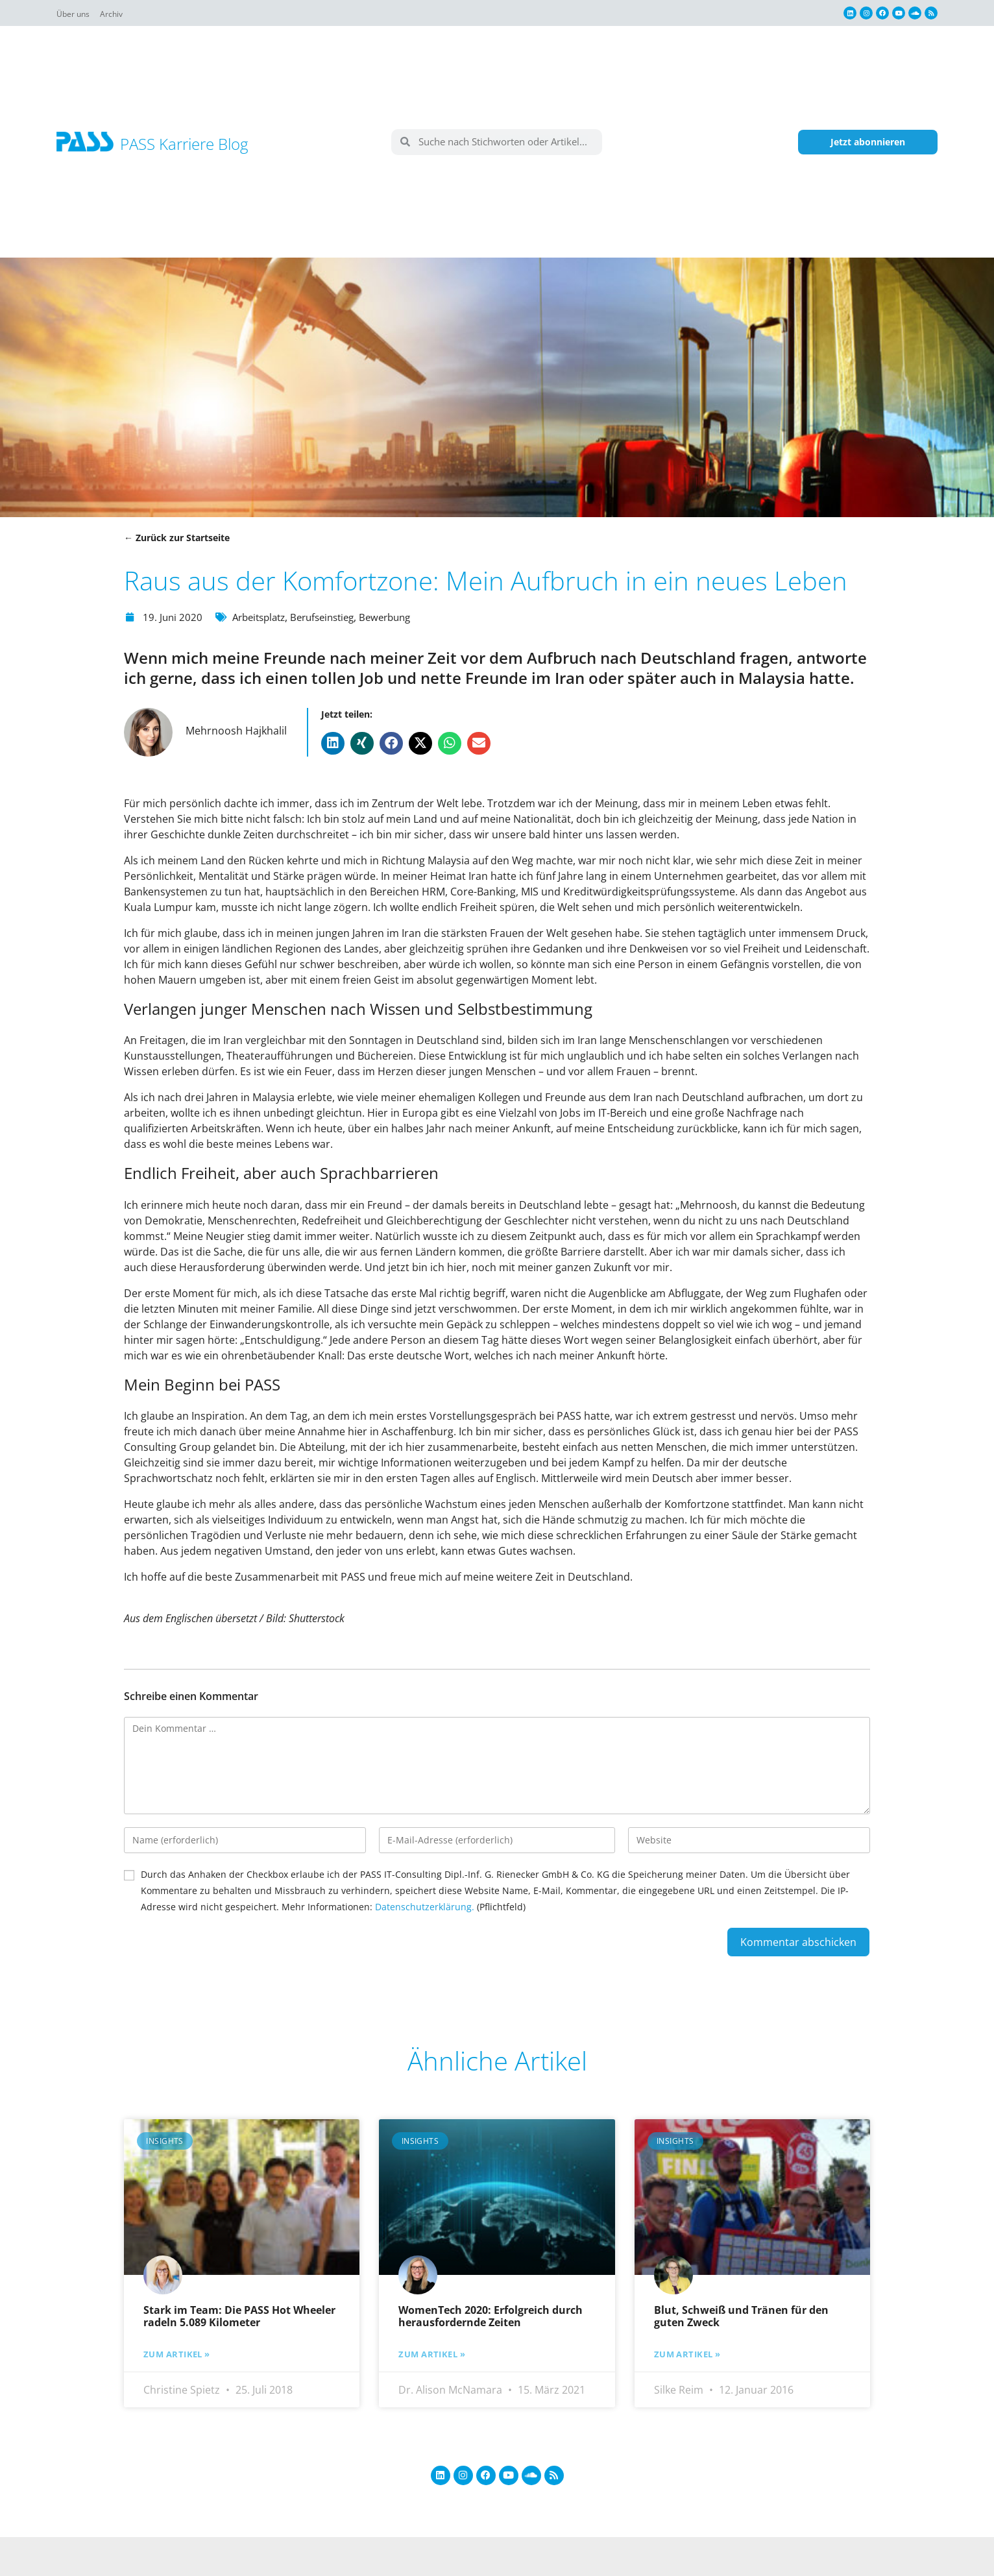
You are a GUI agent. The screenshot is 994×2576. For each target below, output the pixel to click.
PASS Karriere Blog (184, 143)
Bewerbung (401, 617)
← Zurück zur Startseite (177, 537)
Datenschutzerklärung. (424, 1907)
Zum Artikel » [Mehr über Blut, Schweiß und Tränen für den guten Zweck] (690, 2354)
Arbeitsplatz (263, 617)
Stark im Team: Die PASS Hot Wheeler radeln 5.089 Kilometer (239, 2316)
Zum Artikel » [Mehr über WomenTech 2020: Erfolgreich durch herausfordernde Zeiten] (434, 2354)
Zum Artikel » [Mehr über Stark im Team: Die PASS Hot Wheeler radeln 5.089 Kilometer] (179, 2354)
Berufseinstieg (333, 617)
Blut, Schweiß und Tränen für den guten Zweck (741, 2316)
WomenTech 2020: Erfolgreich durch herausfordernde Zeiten (490, 2316)
